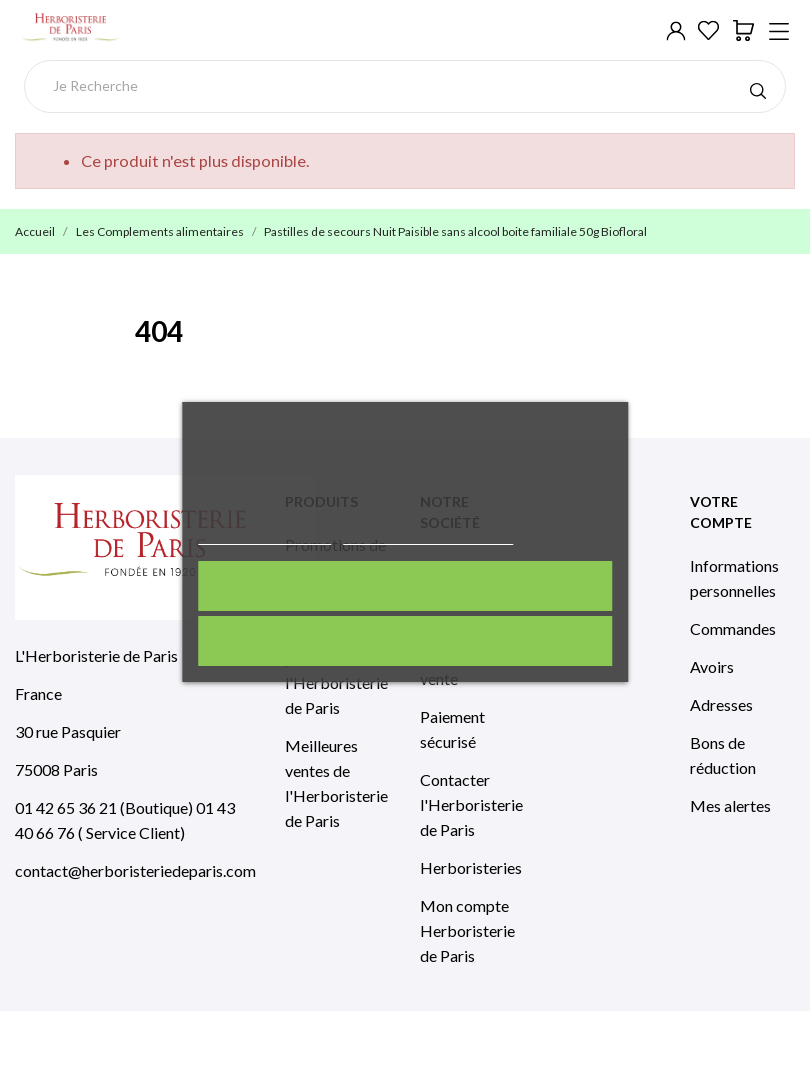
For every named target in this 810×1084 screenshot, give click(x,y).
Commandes (733, 628)
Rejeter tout (404, 641)
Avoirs (712, 666)
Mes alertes (730, 805)
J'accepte (404, 586)
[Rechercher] (405, 86)
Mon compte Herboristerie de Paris (467, 930)
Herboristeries (471, 867)
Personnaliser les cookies (428, 535)
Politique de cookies (264, 535)
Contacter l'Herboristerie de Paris (471, 804)
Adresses (721, 704)
